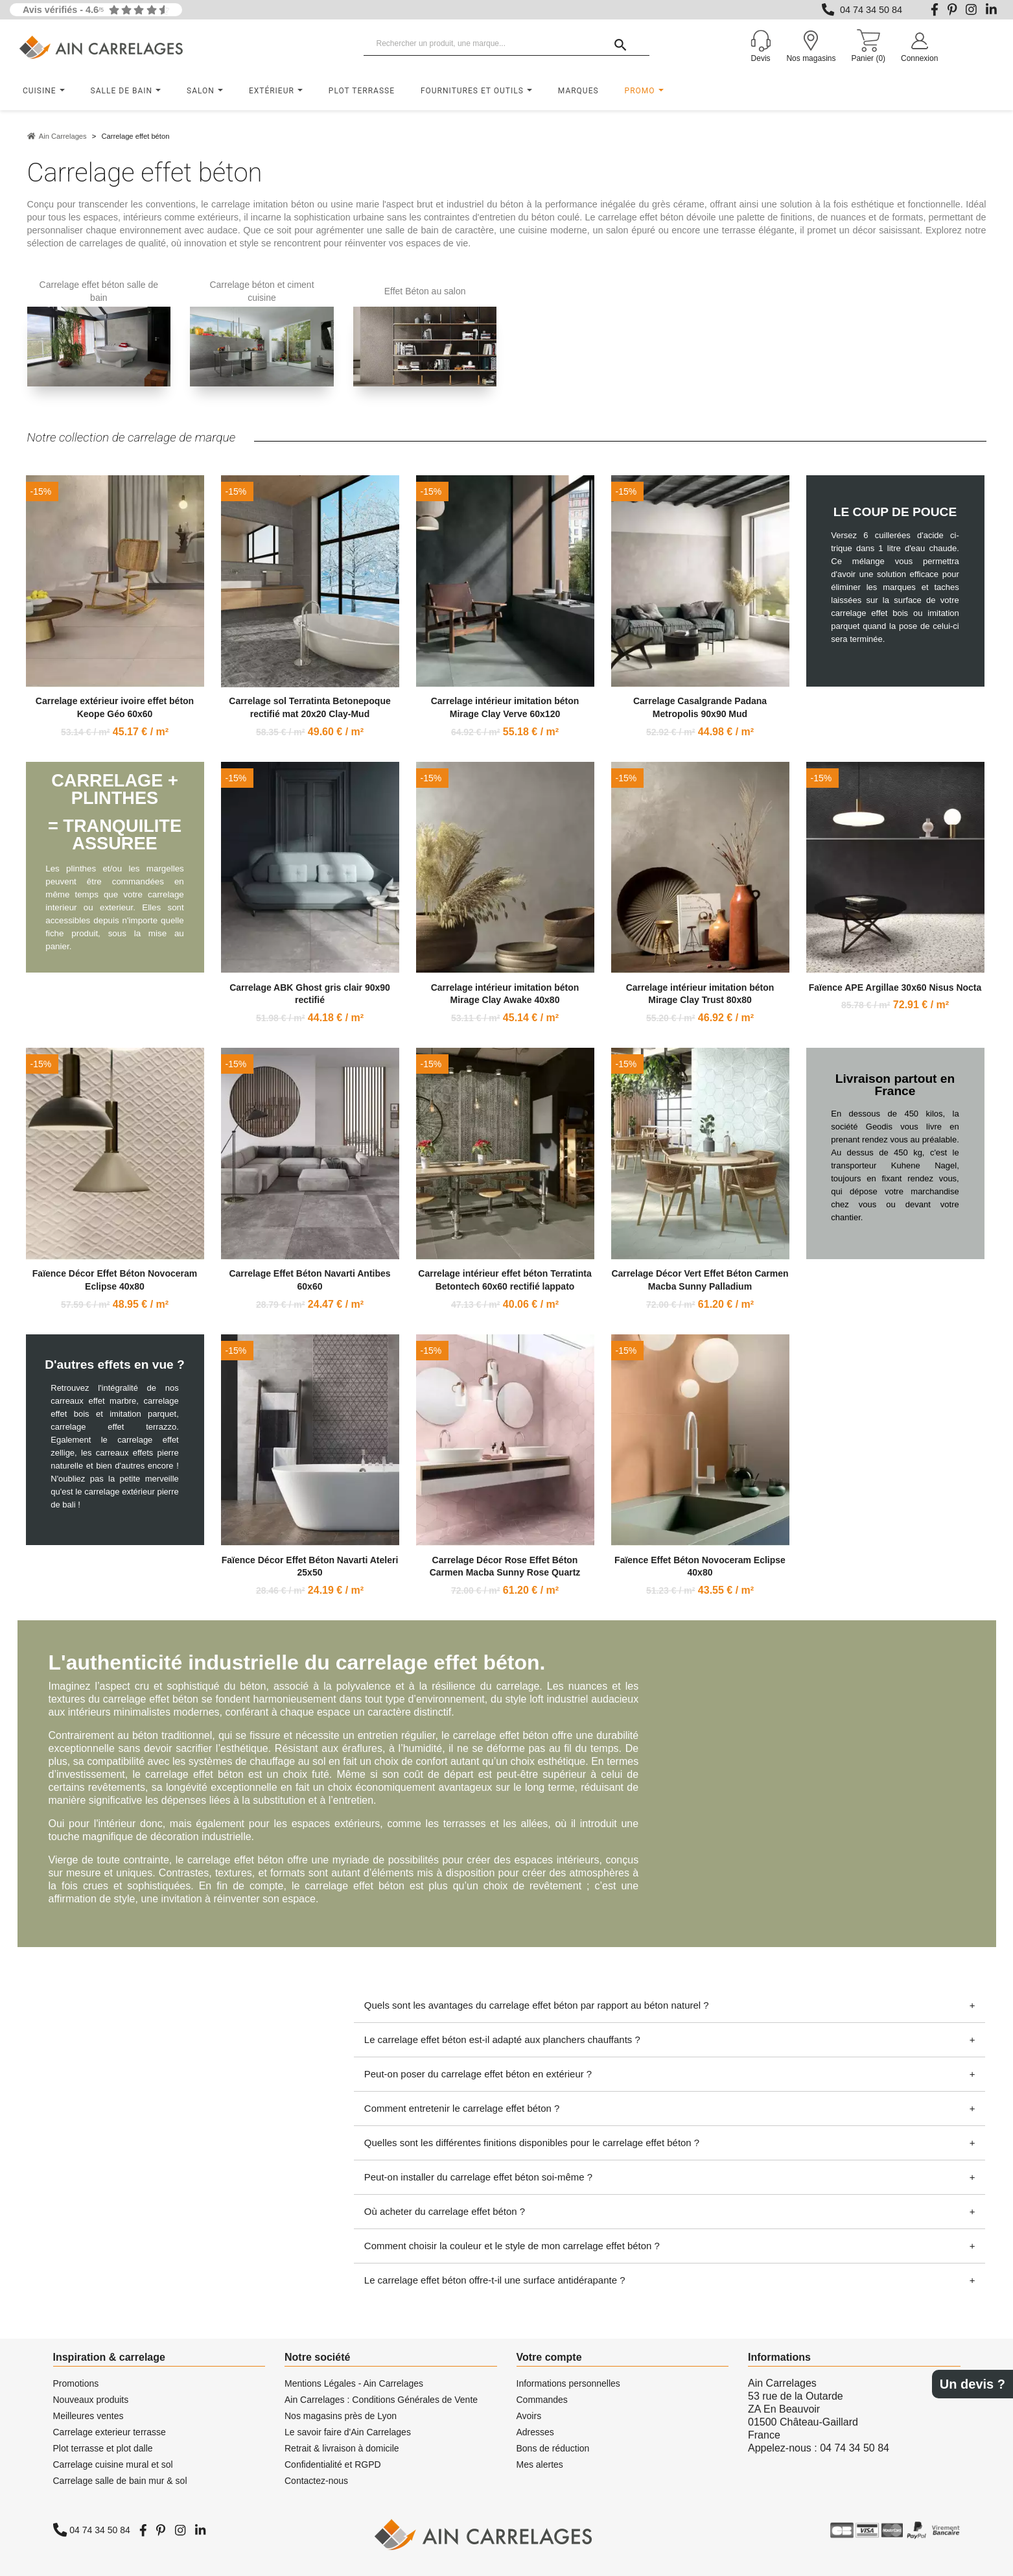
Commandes (542, 2399)
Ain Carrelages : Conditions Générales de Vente (381, 2399)
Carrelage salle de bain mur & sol (120, 2481)
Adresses (535, 2432)
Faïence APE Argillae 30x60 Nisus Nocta (895, 987)
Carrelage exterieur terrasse (109, 2432)
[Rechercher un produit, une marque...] (507, 44)
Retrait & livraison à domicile (342, 2448)
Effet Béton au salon (425, 291)
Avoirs (529, 2416)
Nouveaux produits (91, 2399)
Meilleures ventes (88, 2416)
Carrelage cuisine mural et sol (113, 2464)
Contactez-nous (316, 2481)
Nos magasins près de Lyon (341, 2416)
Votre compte (549, 2357)
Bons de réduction (553, 2448)
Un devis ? (972, 2384)
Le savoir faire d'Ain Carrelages (348, 2432)
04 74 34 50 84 (871, 10)
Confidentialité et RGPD (333, 2464)
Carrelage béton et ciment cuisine (261, 291)
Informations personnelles (568, 2383)
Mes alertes (540, 2464)
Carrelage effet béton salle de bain (99, 291)
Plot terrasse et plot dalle (103, 2448)
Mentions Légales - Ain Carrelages (354, 2383)
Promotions (76, 2383)
